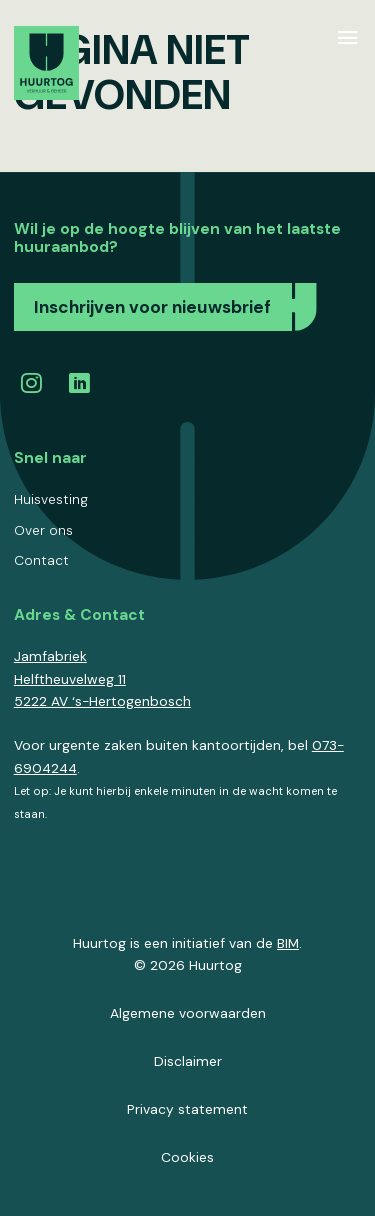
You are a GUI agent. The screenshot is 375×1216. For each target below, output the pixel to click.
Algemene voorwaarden (188, 1013)
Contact (41, 560)
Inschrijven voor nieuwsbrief (152, 307)
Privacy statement (187, 1109)
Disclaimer (188, 1061)
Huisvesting (51, 499)
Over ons (43, 530)
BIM (288, 943)
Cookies (187, 1157)
